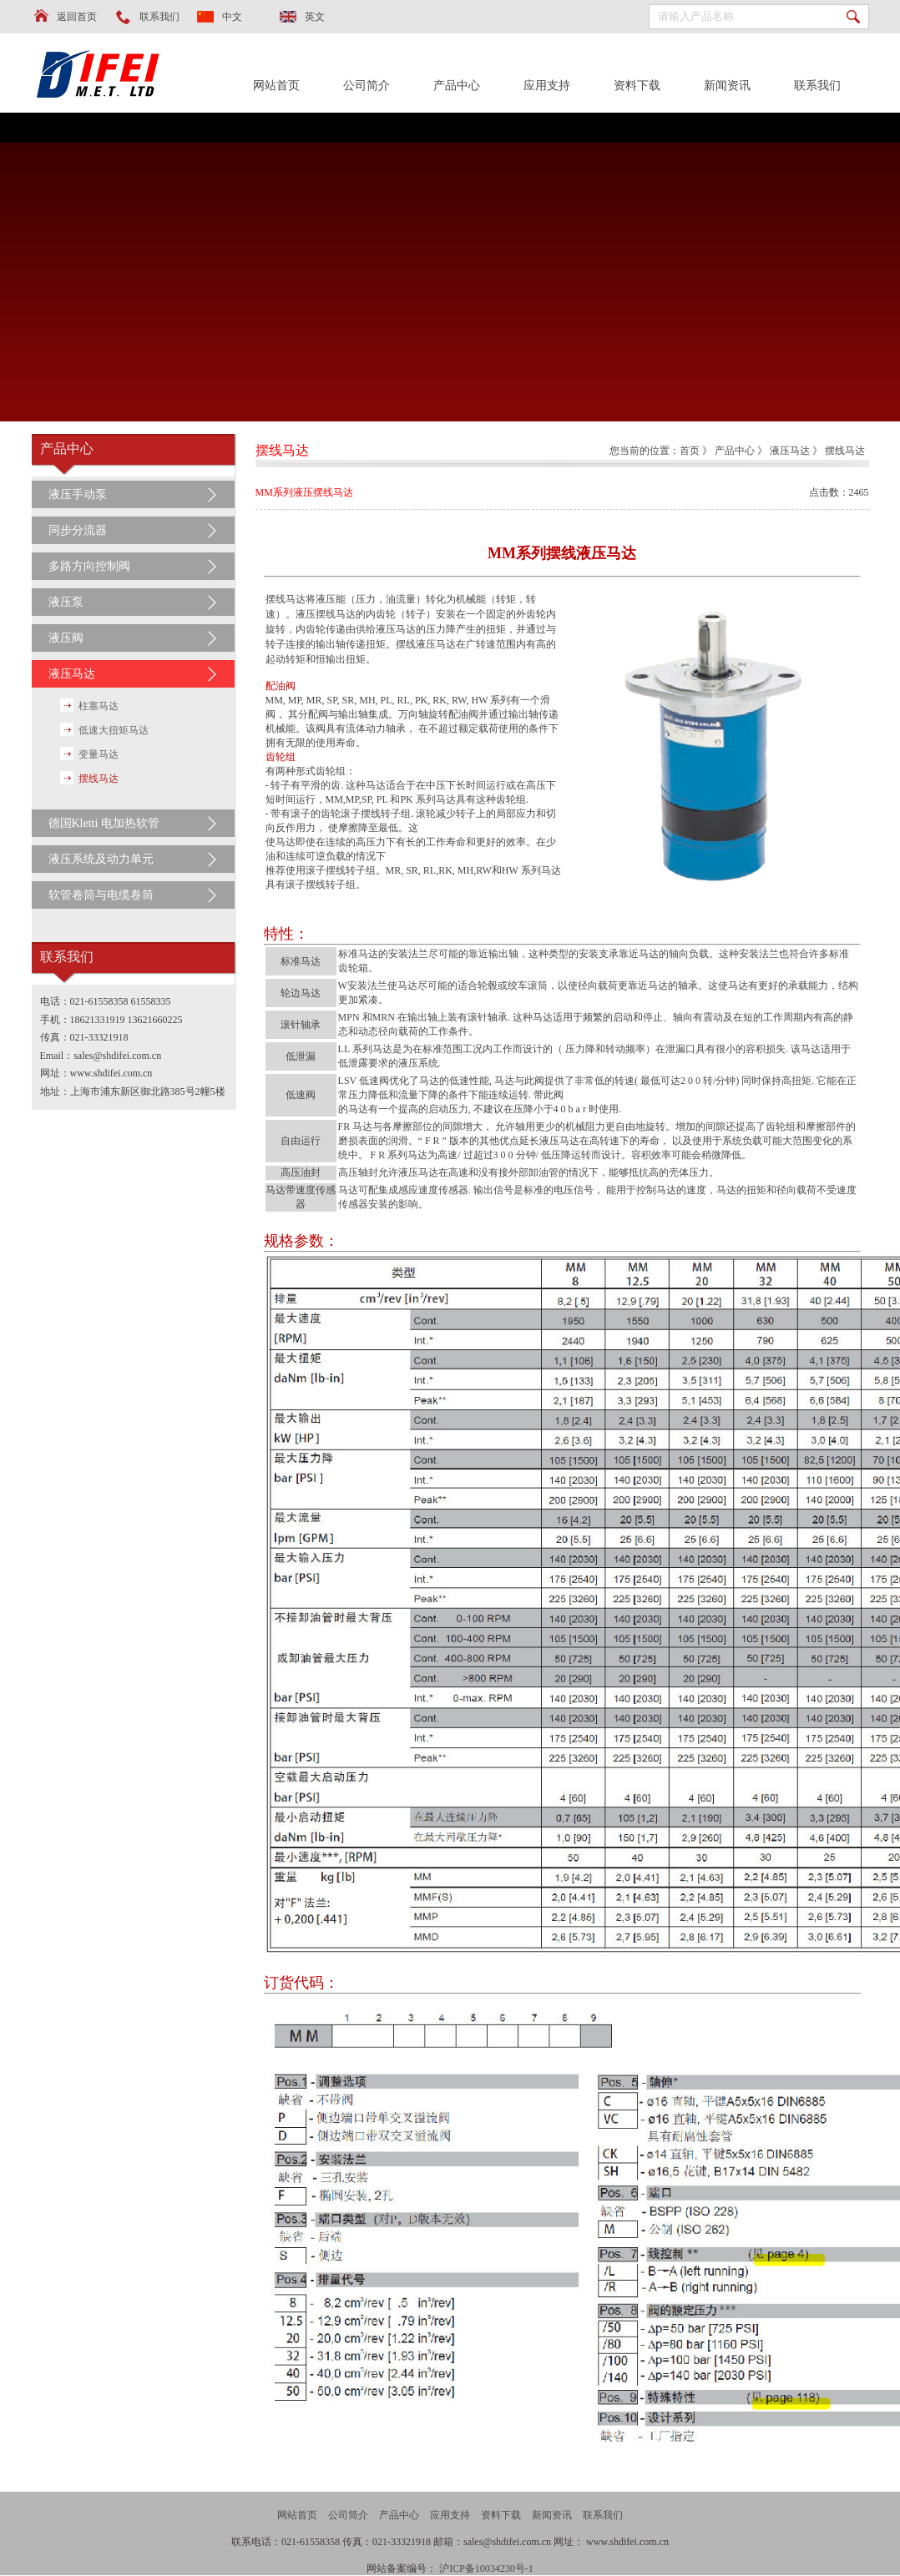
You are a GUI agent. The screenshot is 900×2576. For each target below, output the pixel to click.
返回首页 (77, 17)
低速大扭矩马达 (113, 730)
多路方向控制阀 (89, 566)
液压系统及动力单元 (101, 859)
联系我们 (159, 17)
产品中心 (456, 85)
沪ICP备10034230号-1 (486, 2568)
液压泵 (65, 602)
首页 (690, 450)
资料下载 (637, 85)
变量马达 (98, 754)
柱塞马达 (98, 706)
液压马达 (71, 674)
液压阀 (65, 638)
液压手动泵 (77, 494)
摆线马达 (98, 778)
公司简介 (366, 85)
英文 (315, 17)
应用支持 (546, 85)
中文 (232, 17)
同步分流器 (77, 530)
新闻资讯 (727, 85)
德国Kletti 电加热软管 (103, 823)
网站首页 (276, 85)
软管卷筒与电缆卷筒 (101, 895)
